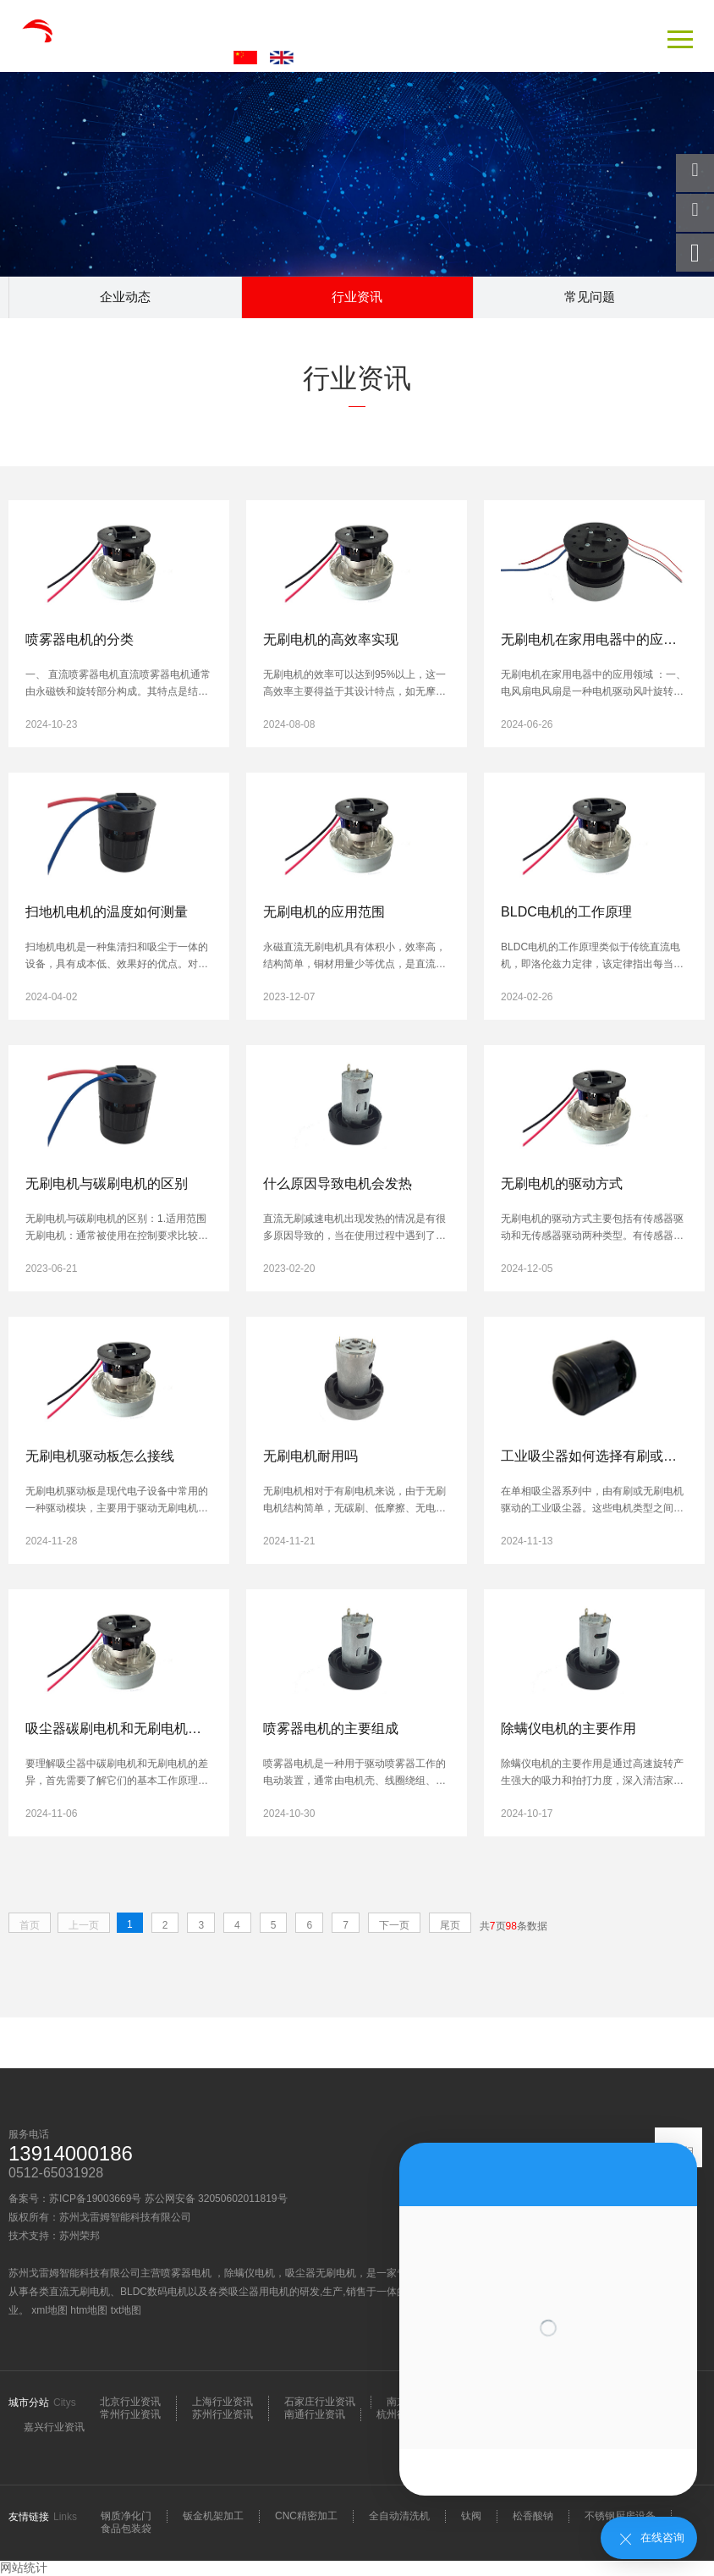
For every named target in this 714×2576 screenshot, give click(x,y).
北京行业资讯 (130, 2402)
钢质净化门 (126, 2516)
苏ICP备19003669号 (95, 2198)
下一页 (394, 1925)
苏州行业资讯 (222, 2414)
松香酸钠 (533, 2516)
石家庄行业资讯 (319, 2402)
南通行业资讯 (314, 2414)
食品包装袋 (126, 2529)
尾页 (450, 1925)
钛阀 (471, 2516)
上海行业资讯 (222, 2402)
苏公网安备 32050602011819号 (216, 2198)
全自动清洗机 (399, 2516)
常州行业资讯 (130, 2414)
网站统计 (23, 2567)
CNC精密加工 (306, 2516)
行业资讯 (357, 296)
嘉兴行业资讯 (54, 2427)
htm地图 (88, 2310)
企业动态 (125, 296)
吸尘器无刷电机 (320, 2273)
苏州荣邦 (79, 2236)
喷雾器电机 (187, 2273)
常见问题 (589, 296)
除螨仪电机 (249, 2273)
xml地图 (49, 2310)
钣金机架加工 (213, 2516)
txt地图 (126, 2310)
